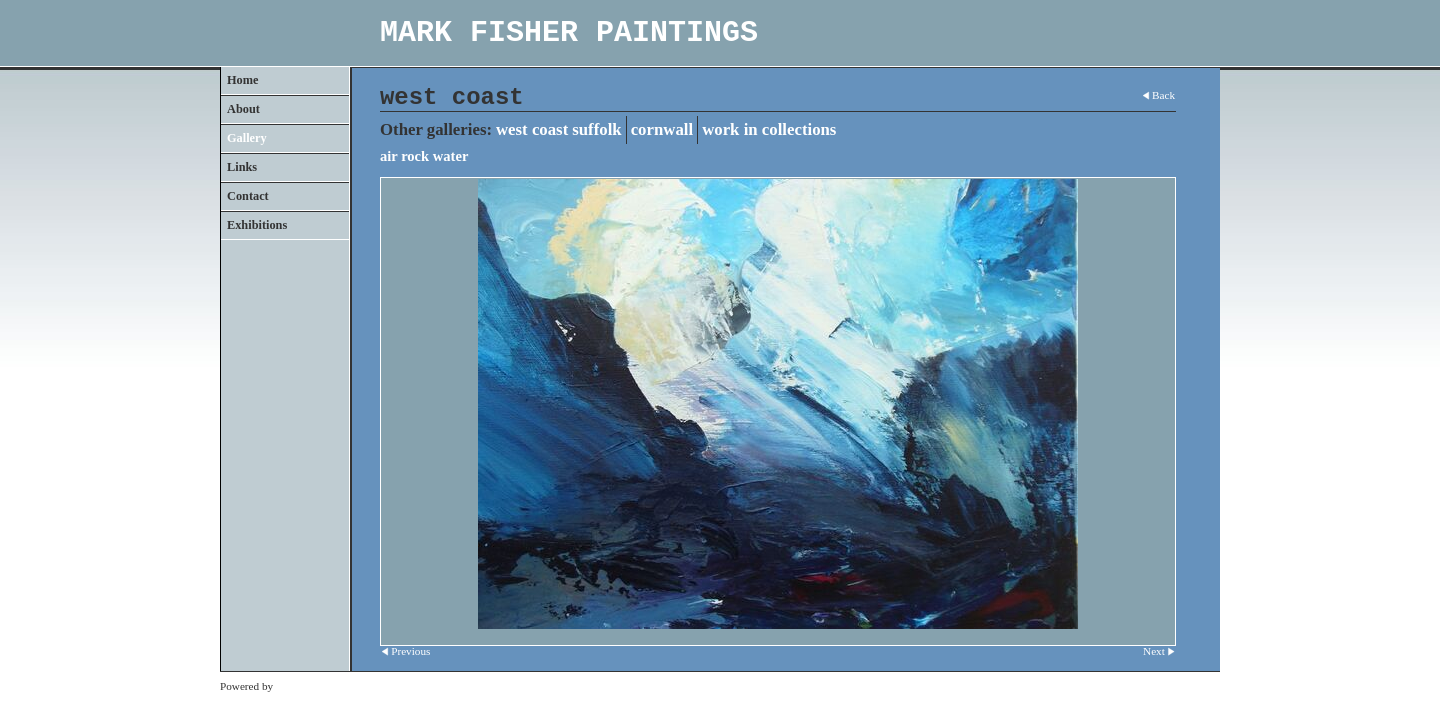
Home (242, 80)
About (243, 109)
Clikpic (292, 686)
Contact (248, 196)
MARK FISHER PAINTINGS (569, 33)
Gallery (247, 138)
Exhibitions (257, 225)
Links (242, 167)
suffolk (596, 129)
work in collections (769, 129)
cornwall (662, 129)
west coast (532, 129)
